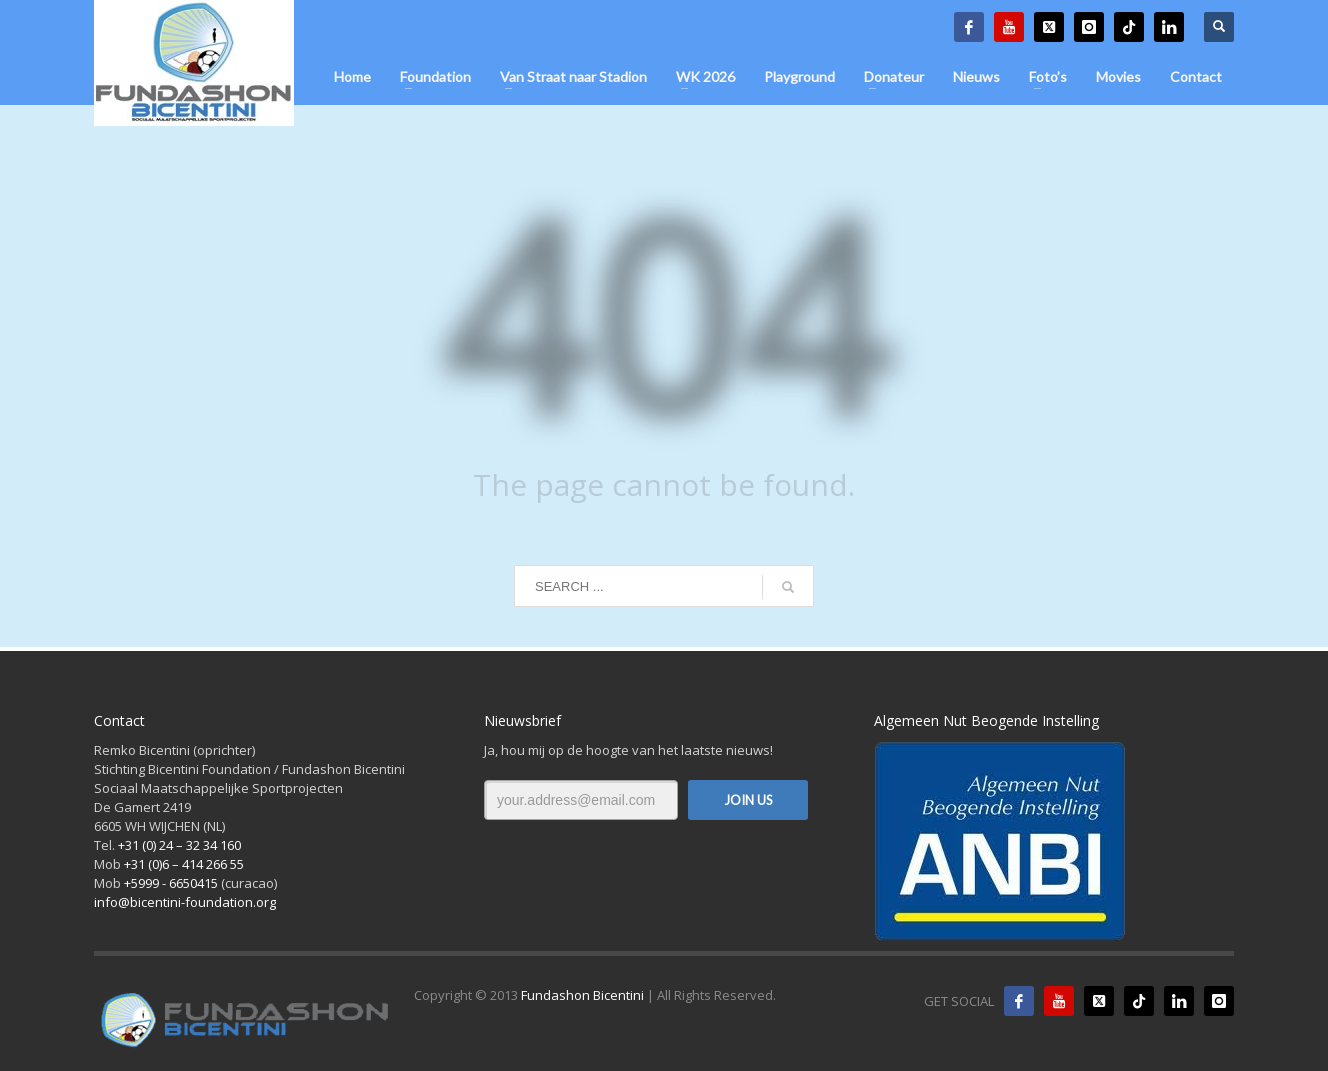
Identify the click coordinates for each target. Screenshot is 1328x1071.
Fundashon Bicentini (582, 995)
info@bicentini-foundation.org (185, 902)
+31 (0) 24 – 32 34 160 (179, 845)
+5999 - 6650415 (171, 883)
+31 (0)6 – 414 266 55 (184, 864)
